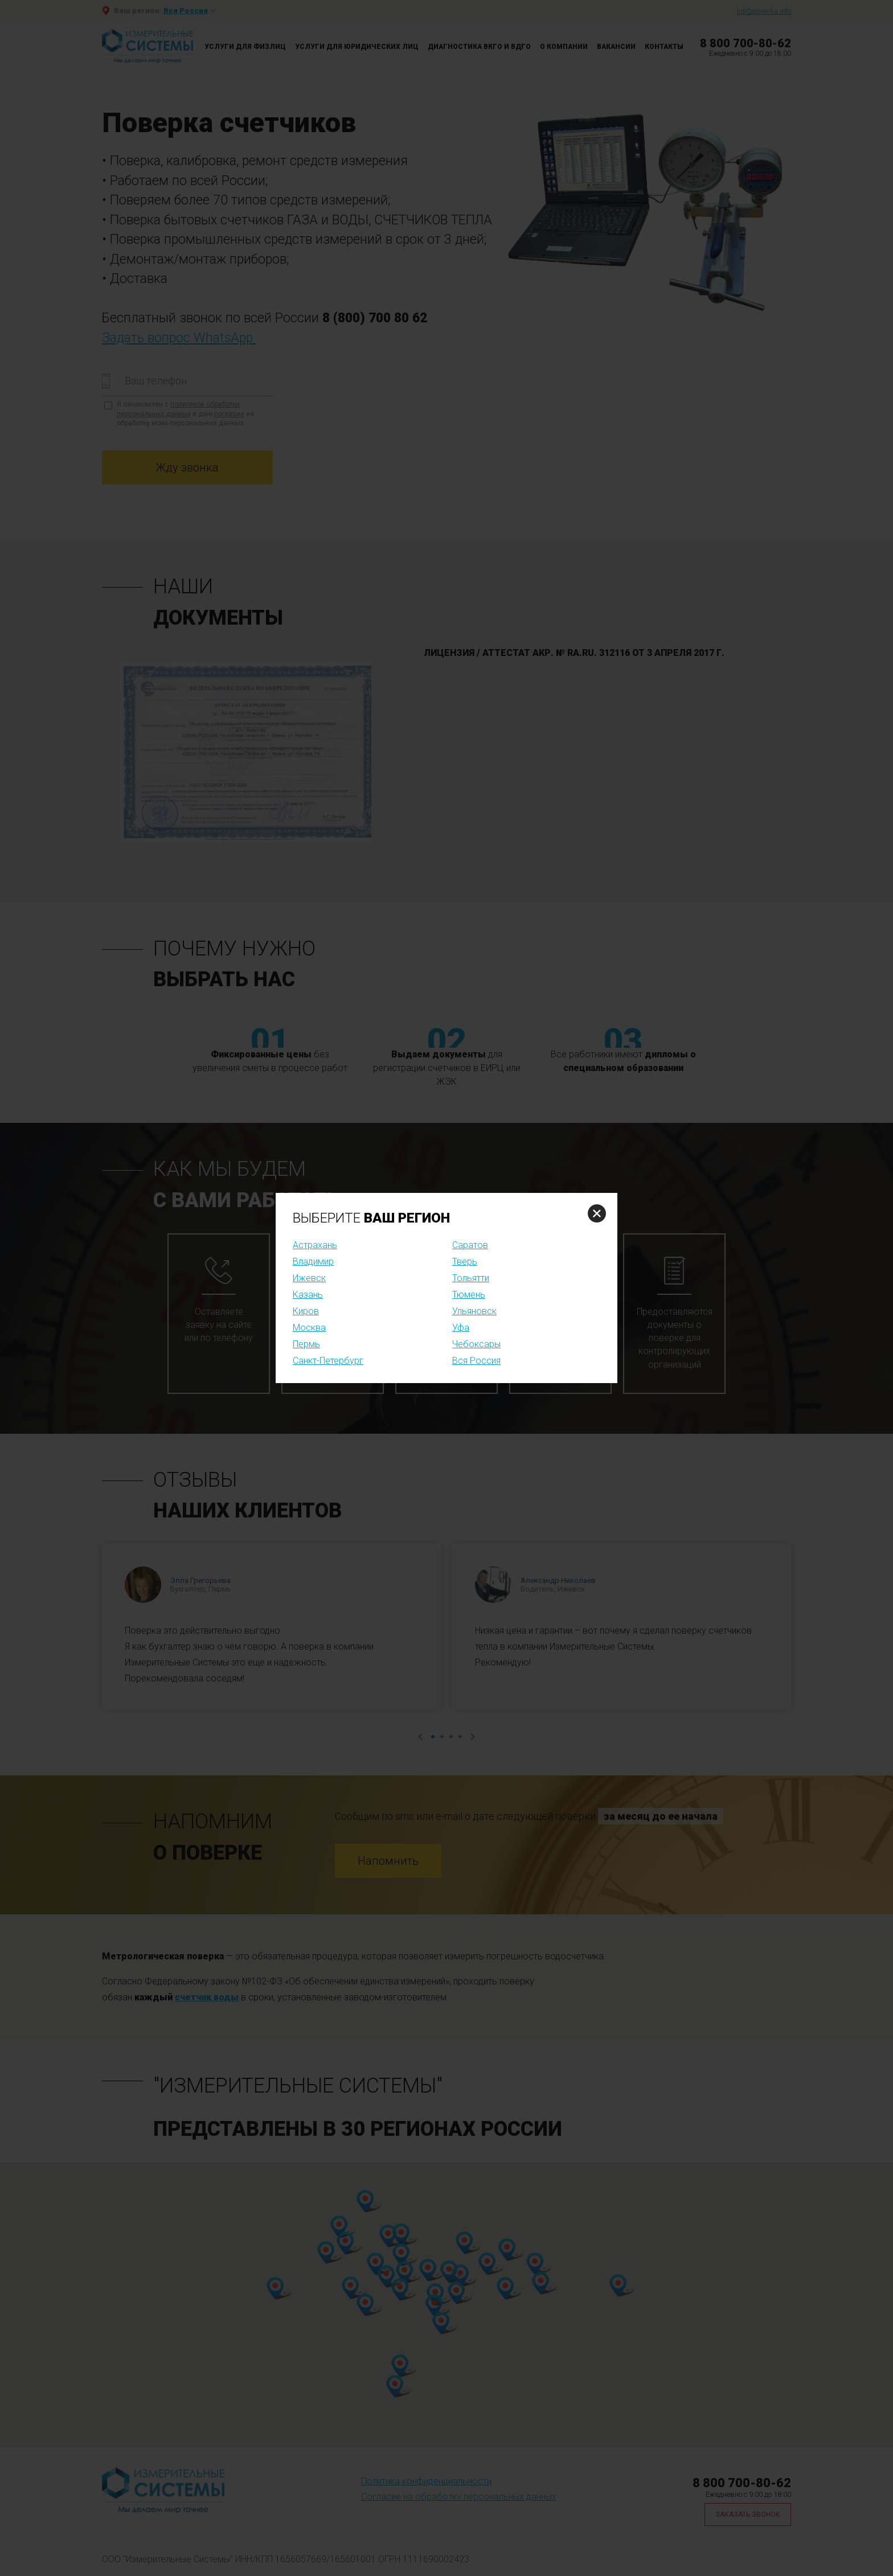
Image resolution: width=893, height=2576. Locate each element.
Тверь (464, 1261)
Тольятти (470, 1278)
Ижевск (309, 1278)
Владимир (313, 1261)
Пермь (306, 1344)
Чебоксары (476, 1344)
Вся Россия (476, 1360)
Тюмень (468, 1294)
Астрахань (315, 1245)
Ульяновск (474, 1311)
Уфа (460, 1327)
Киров (306, 1311)
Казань (308, 1294)
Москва (309, 1327)
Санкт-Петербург (328, 1360)
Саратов (470, 1245)
